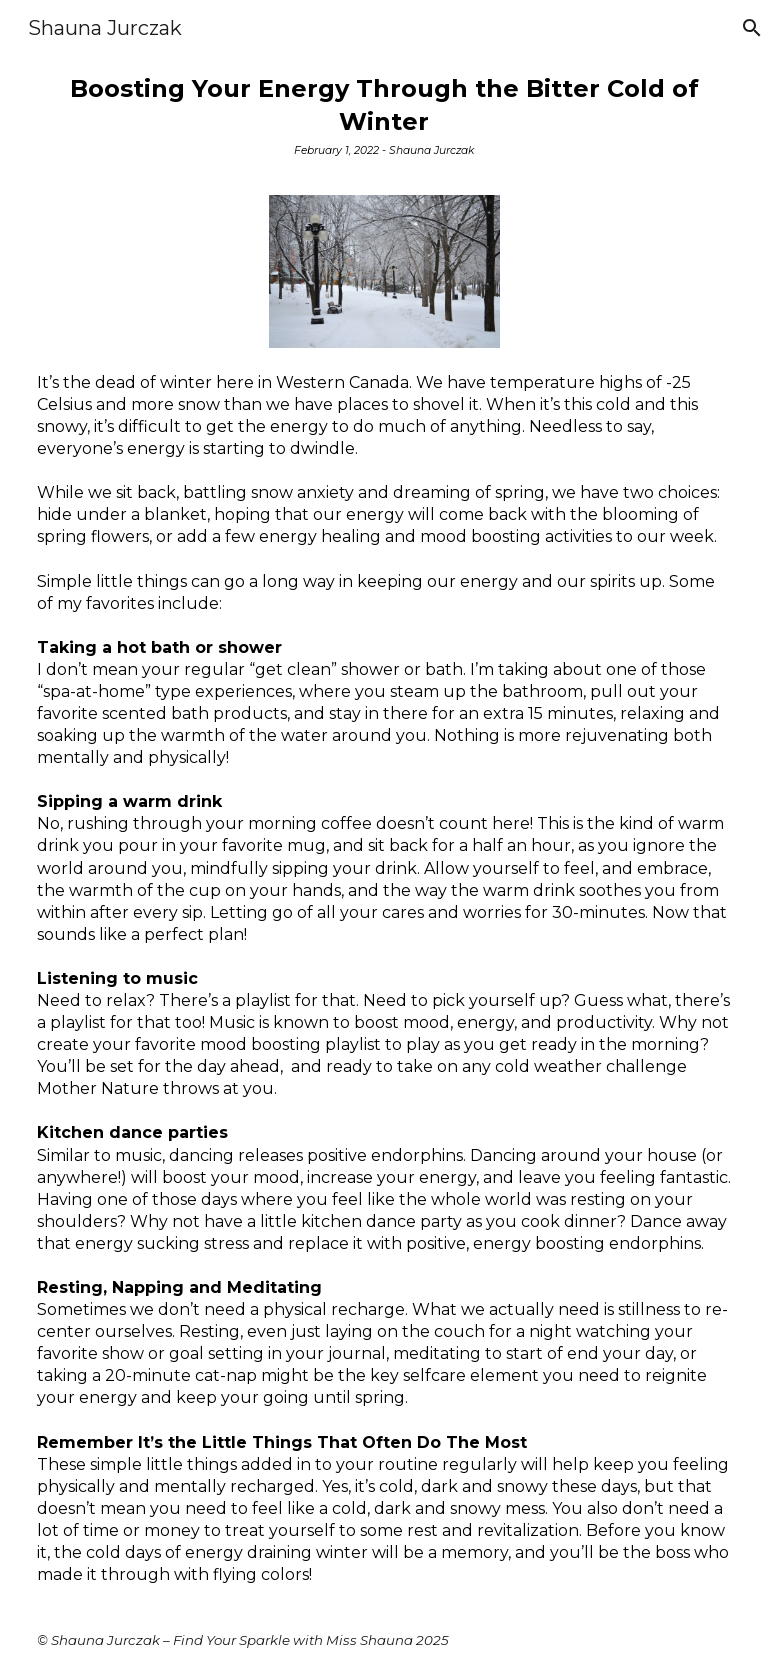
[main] (384, 121)
